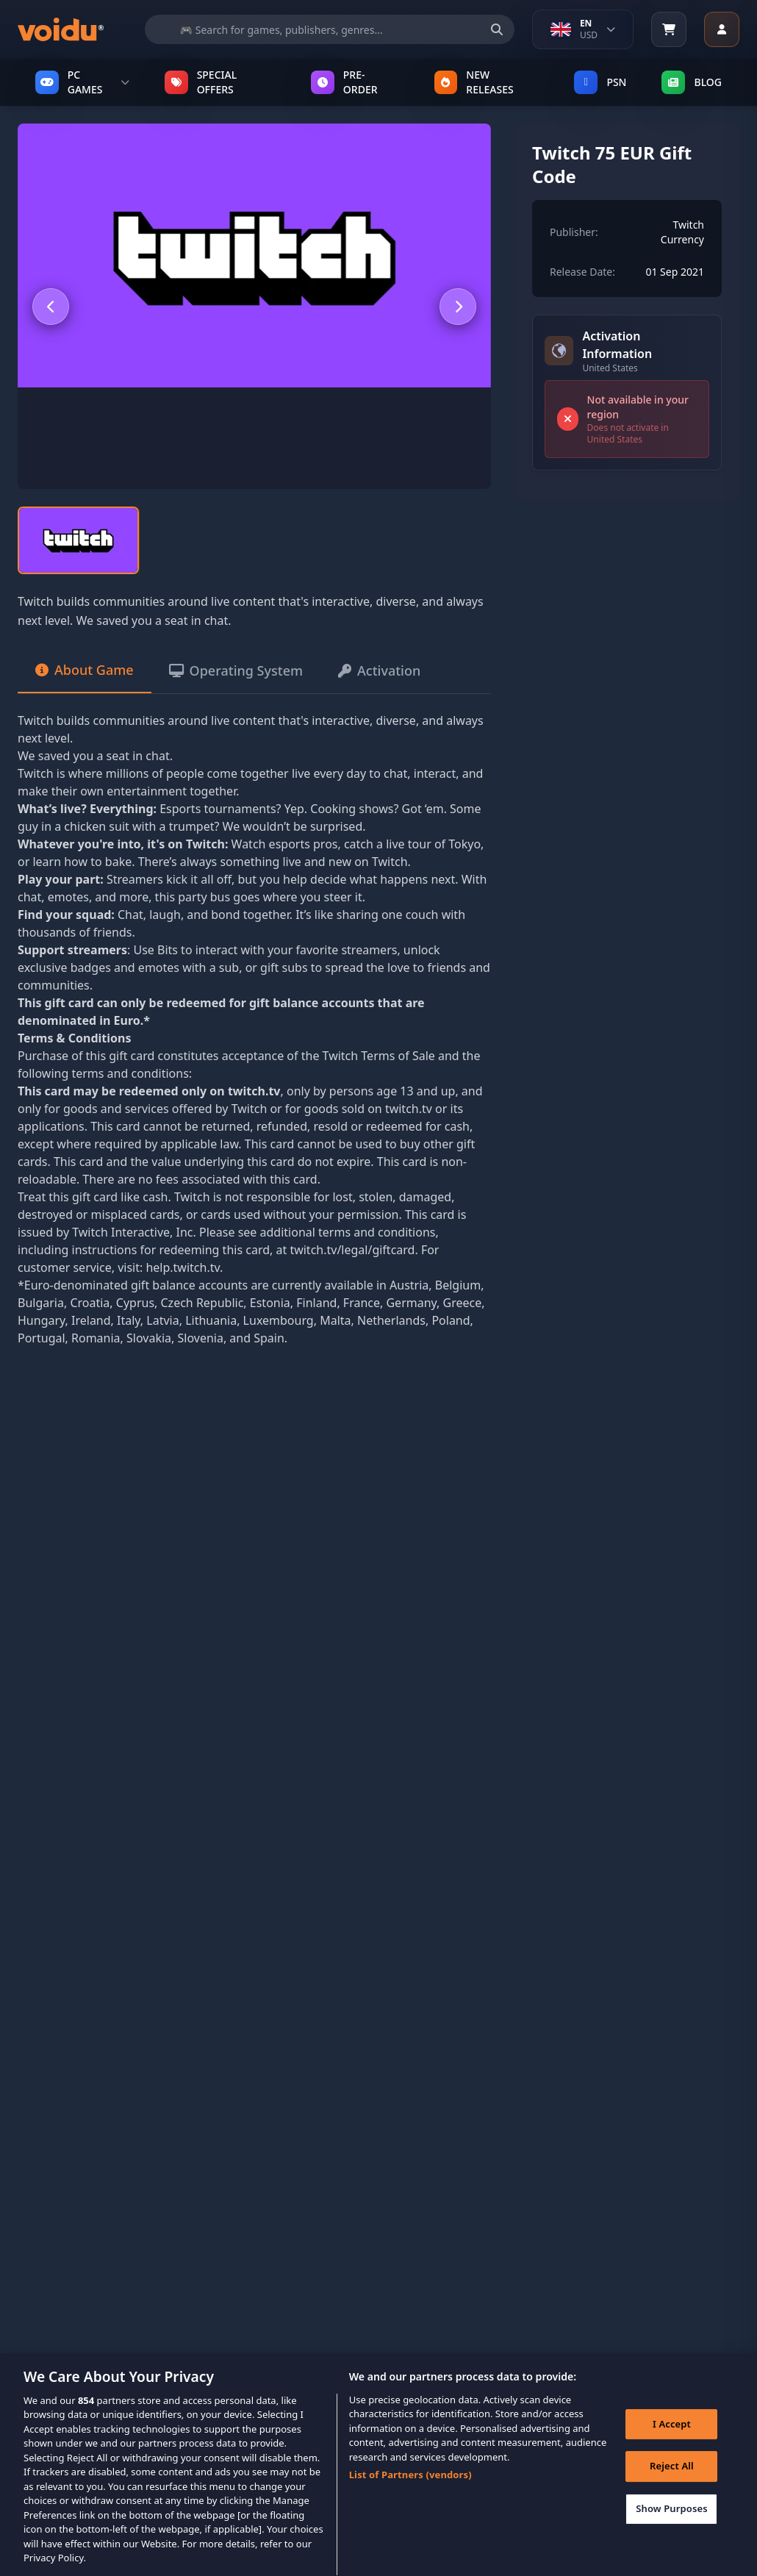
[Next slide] (458, 306)
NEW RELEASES (474, 82)
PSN (600, 82)
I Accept (672, 2441)
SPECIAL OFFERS (201, 82)
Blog (691, 82)
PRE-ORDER (344, 82)
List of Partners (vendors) (410, 2492)
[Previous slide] (50, 306)
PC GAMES (82, 82)
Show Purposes (672, 2526)
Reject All (672, 2484)
